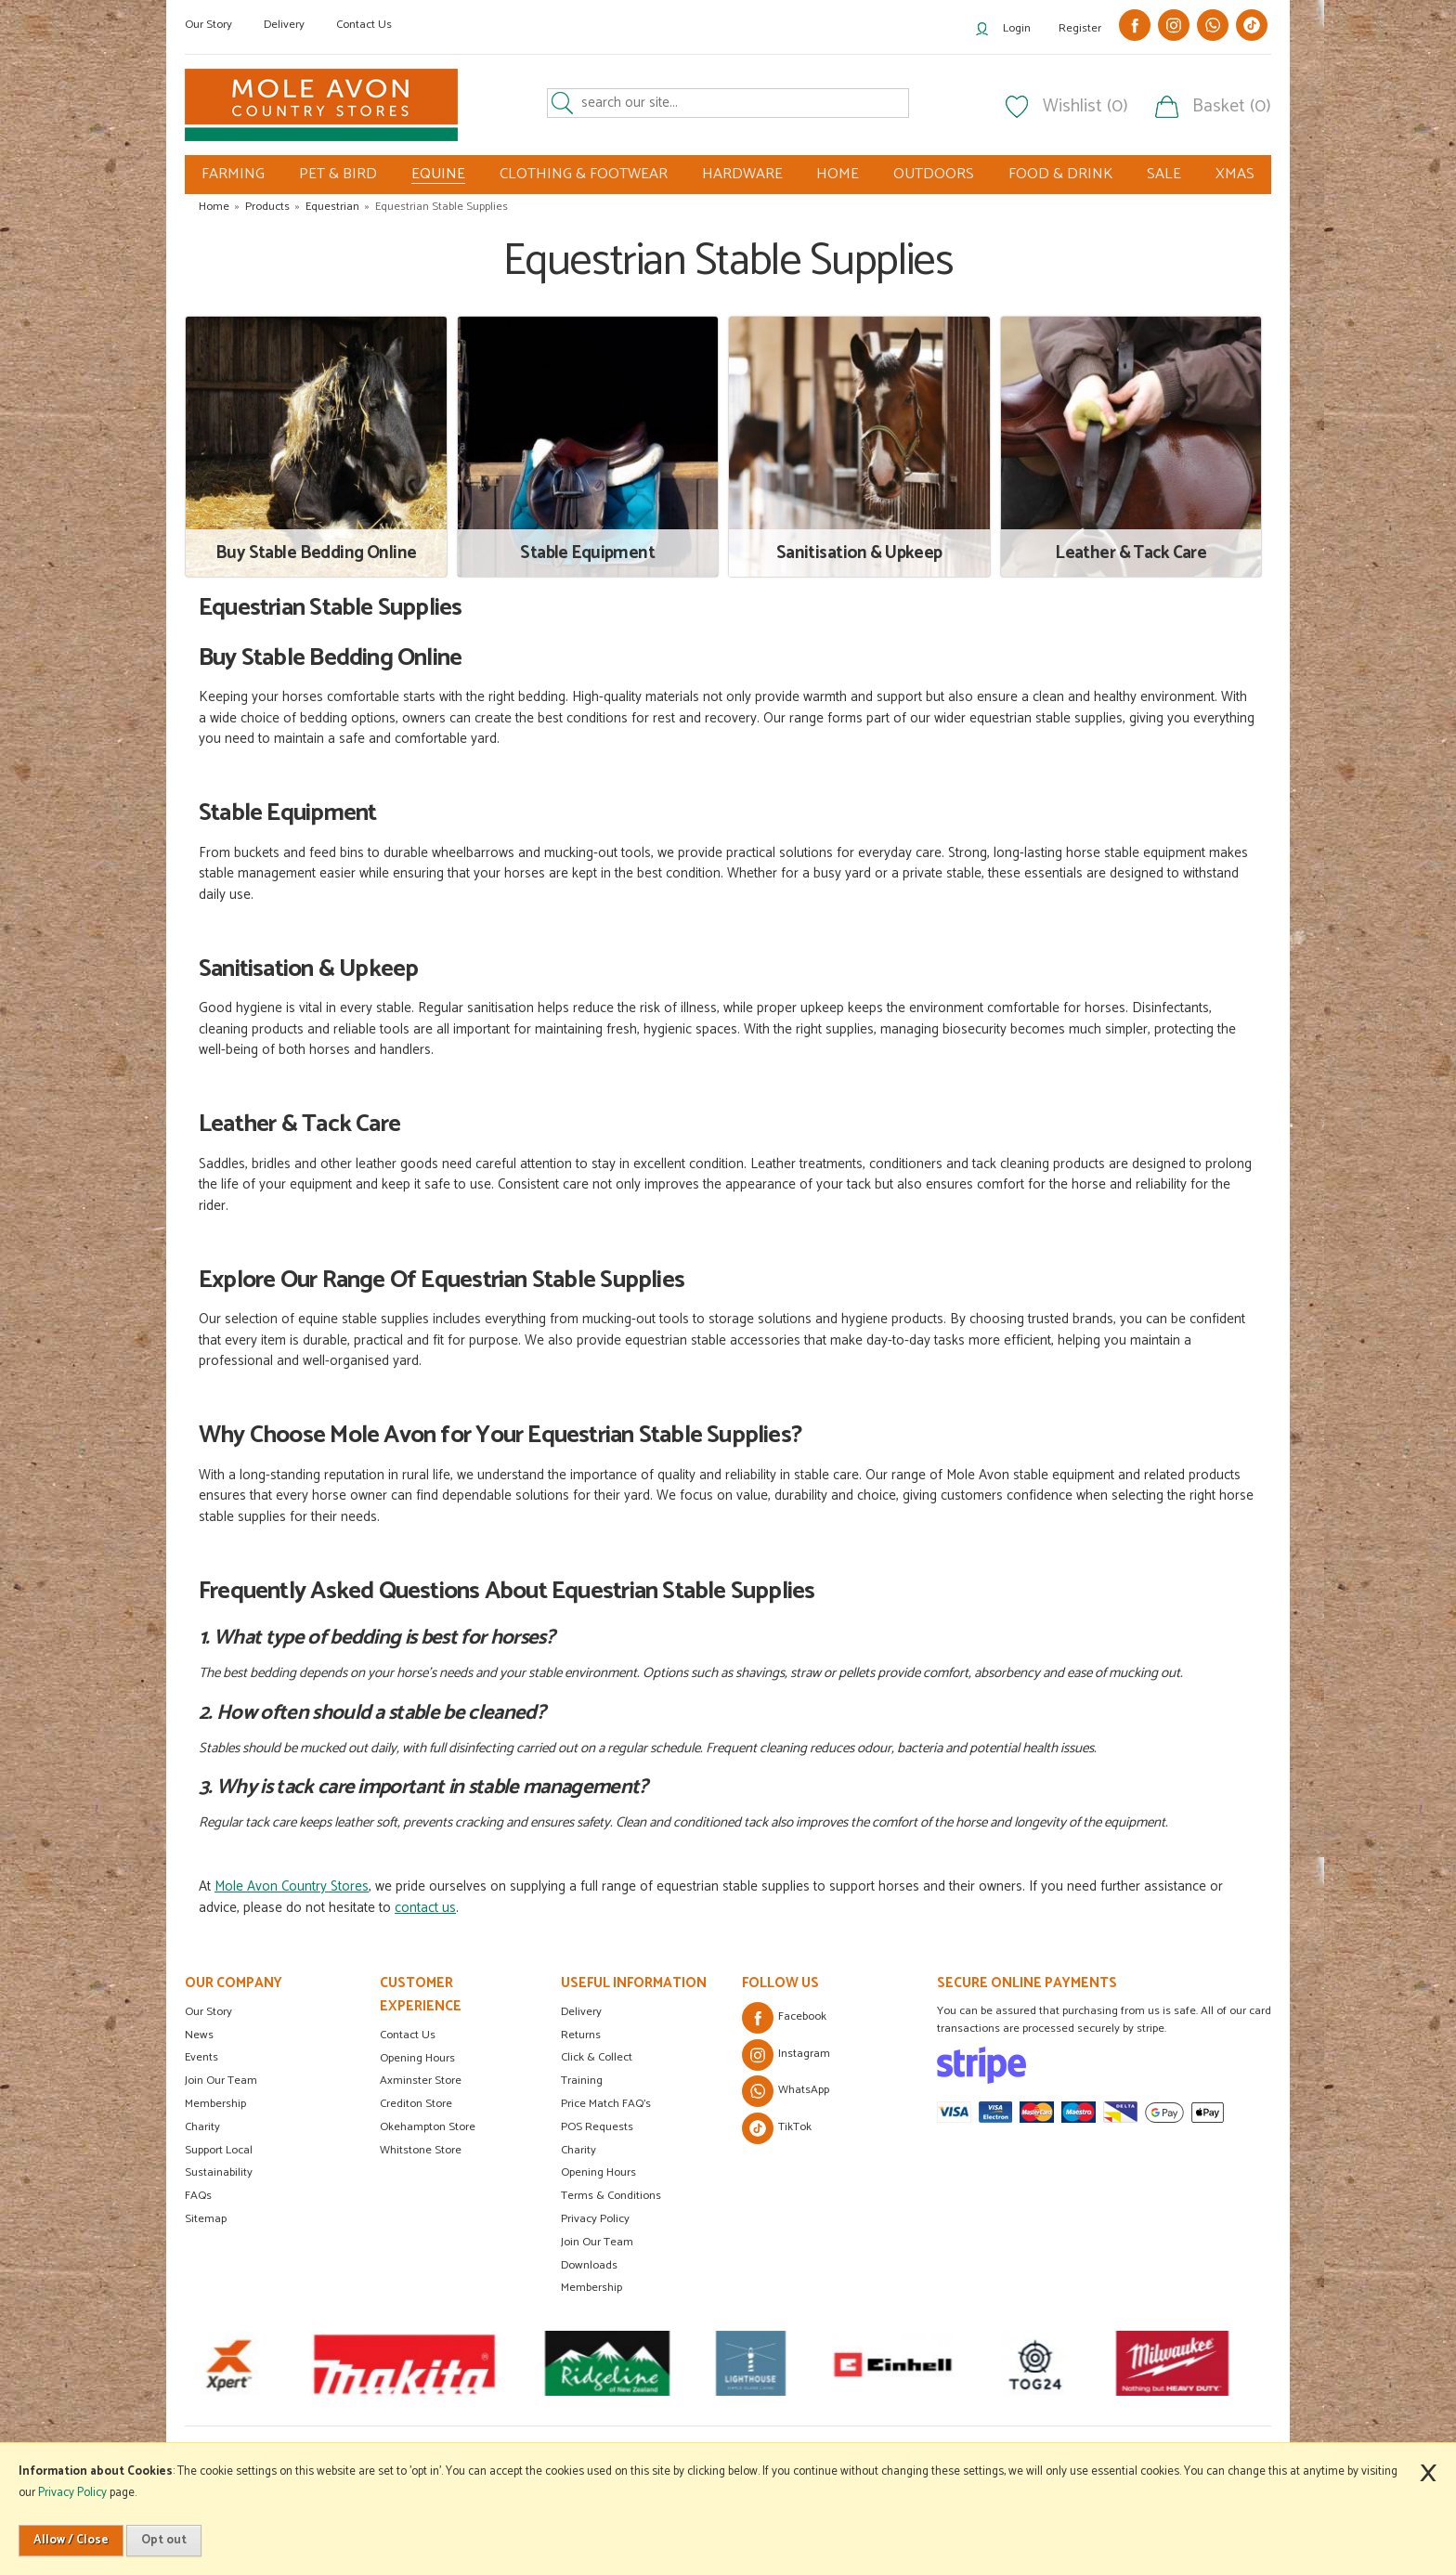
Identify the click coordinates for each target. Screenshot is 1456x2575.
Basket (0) (1231, 107)
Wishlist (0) (1085, 107)
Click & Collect (596, 2057)
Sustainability (219, 2172)
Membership (215, 2103)
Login (1017, 28)
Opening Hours (417, 2058)
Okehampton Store (427, 2127)
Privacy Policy (595, 2219)
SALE (1164, 174)
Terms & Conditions (611, 2195)
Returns (581, 2035)
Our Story (208, 24)
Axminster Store (421, 2080)
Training (582, 2080)
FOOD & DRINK (1060, 174)
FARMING (233, 174)
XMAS (1235, 174)
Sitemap (206, 2219)
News (199, 2035)
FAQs (198, 2195)
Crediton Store (416, 2103)
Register (1080, 28)
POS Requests (597, 2127)
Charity (202, 2127)
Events (201, 2057)
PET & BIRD (338, 174)
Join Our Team (221, 2080)
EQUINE (438, 174)
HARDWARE (742, 174)
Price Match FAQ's (606, 2103)
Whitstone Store (421, 2150)
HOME (837, 174)
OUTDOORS (933, 174)
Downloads (589, 2265)
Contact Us (364, 24)
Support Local (219, 2150)
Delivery (284, 24)
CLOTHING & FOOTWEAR (584, 174)
